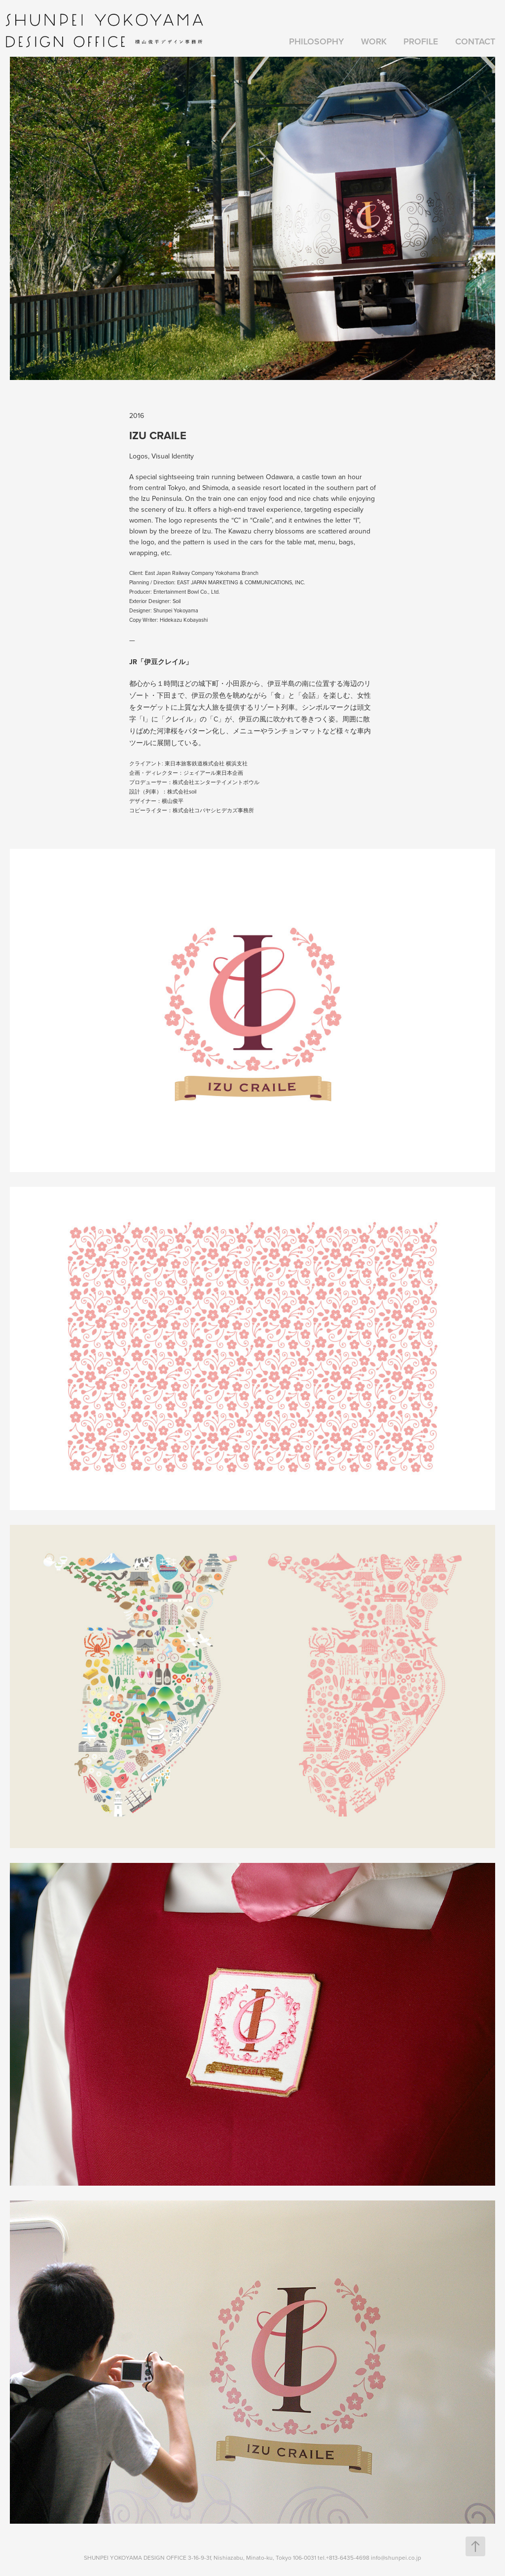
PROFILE (420, 41)
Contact (475, 41)
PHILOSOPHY (316, 41)
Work (374, 41)
